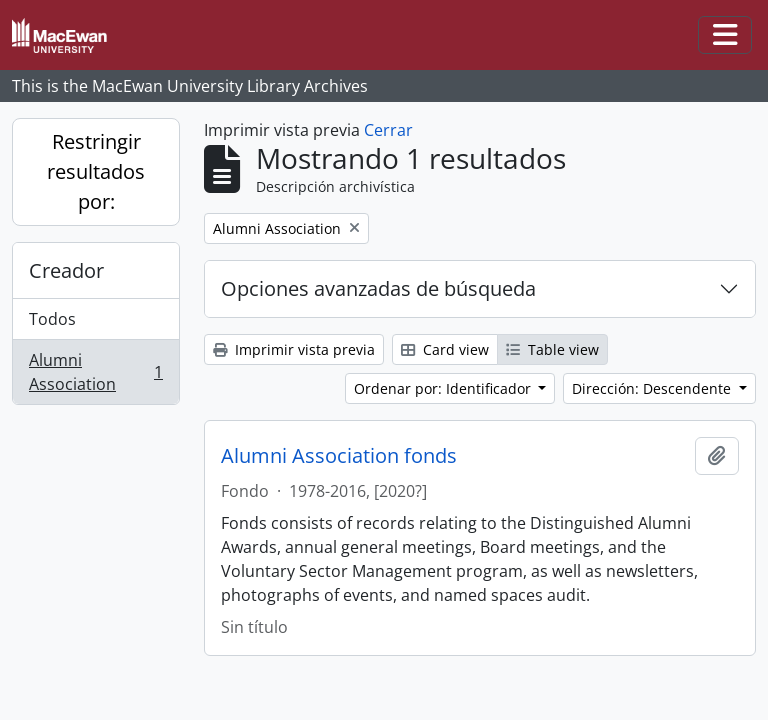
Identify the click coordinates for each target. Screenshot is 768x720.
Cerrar (388, 130)
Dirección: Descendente (653, 388)
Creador (66, 270)
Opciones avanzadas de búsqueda (378, 288)
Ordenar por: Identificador (444, 388)
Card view (445, 349)
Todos (52, 319)
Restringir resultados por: (96, 171)
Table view (552, 349)
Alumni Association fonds (339, 456)
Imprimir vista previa (294, 349)
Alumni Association (95, 372)
